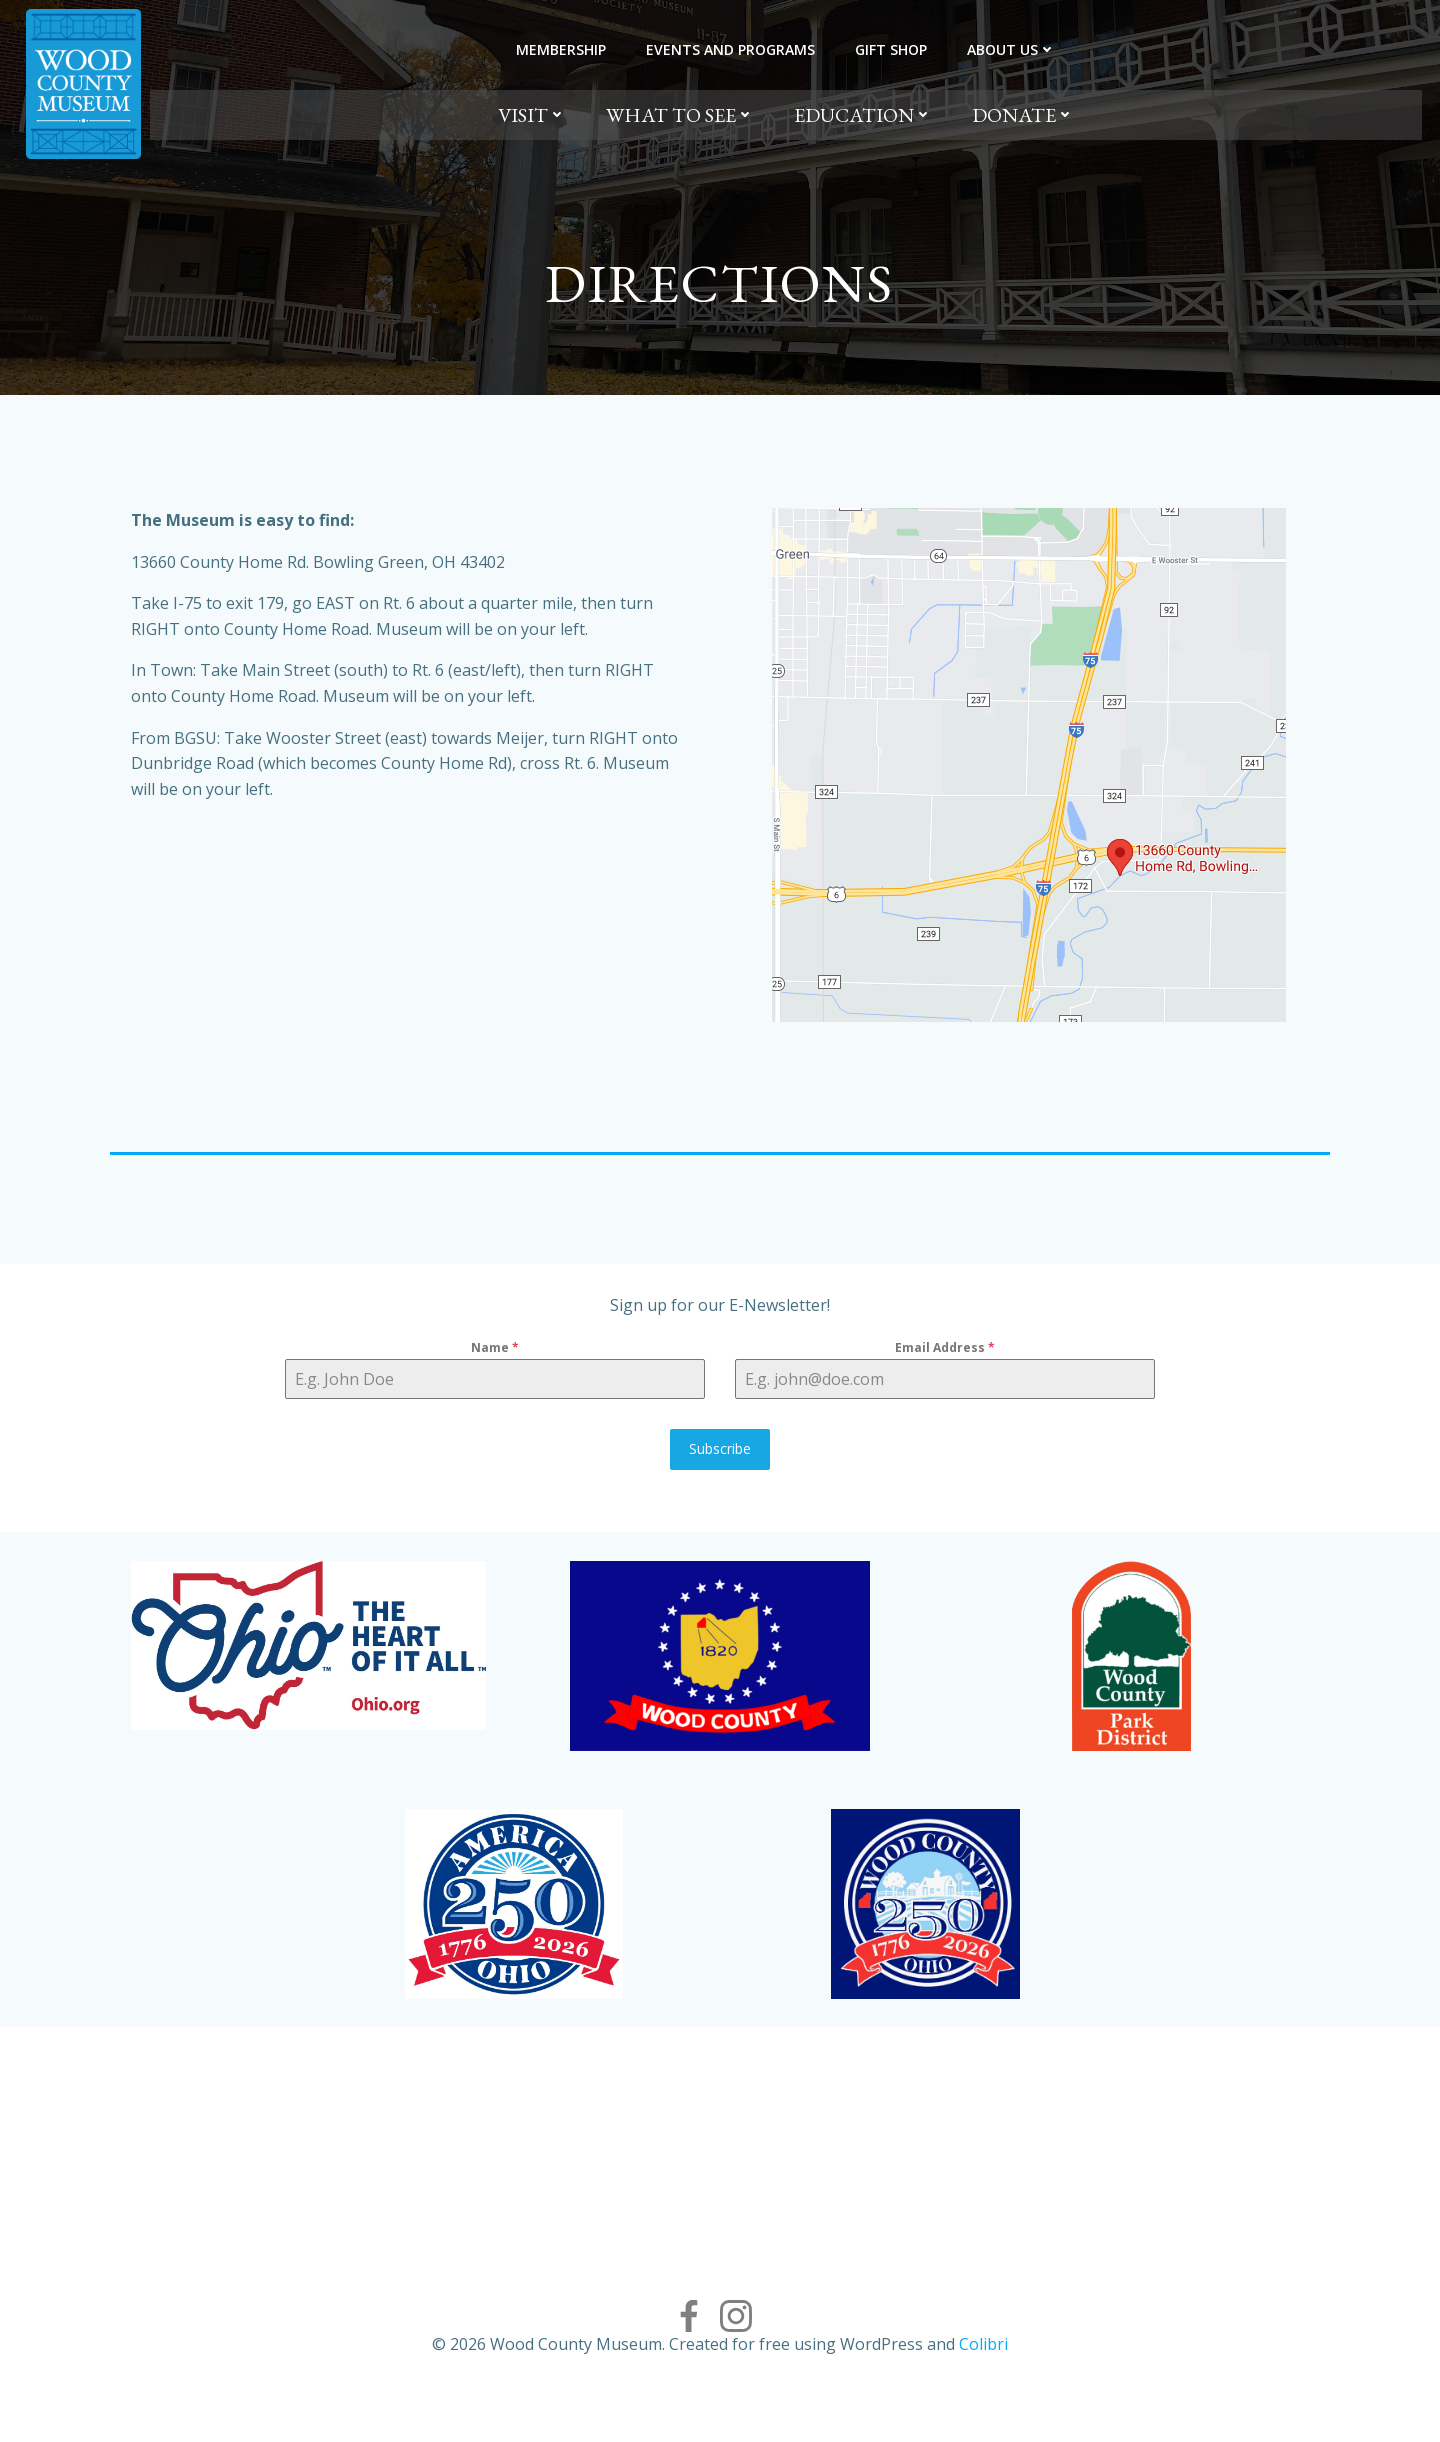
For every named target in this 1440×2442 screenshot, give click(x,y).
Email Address (944, 1370)
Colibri (983, 2382)
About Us (1011, 49)
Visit (532, 115)
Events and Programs (730, 49)
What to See (680, 115)
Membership (561, 49)
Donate (1023, 115)
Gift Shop (891, 49)
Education (863, 115)
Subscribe (720, 1471)
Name (497, 1370)
